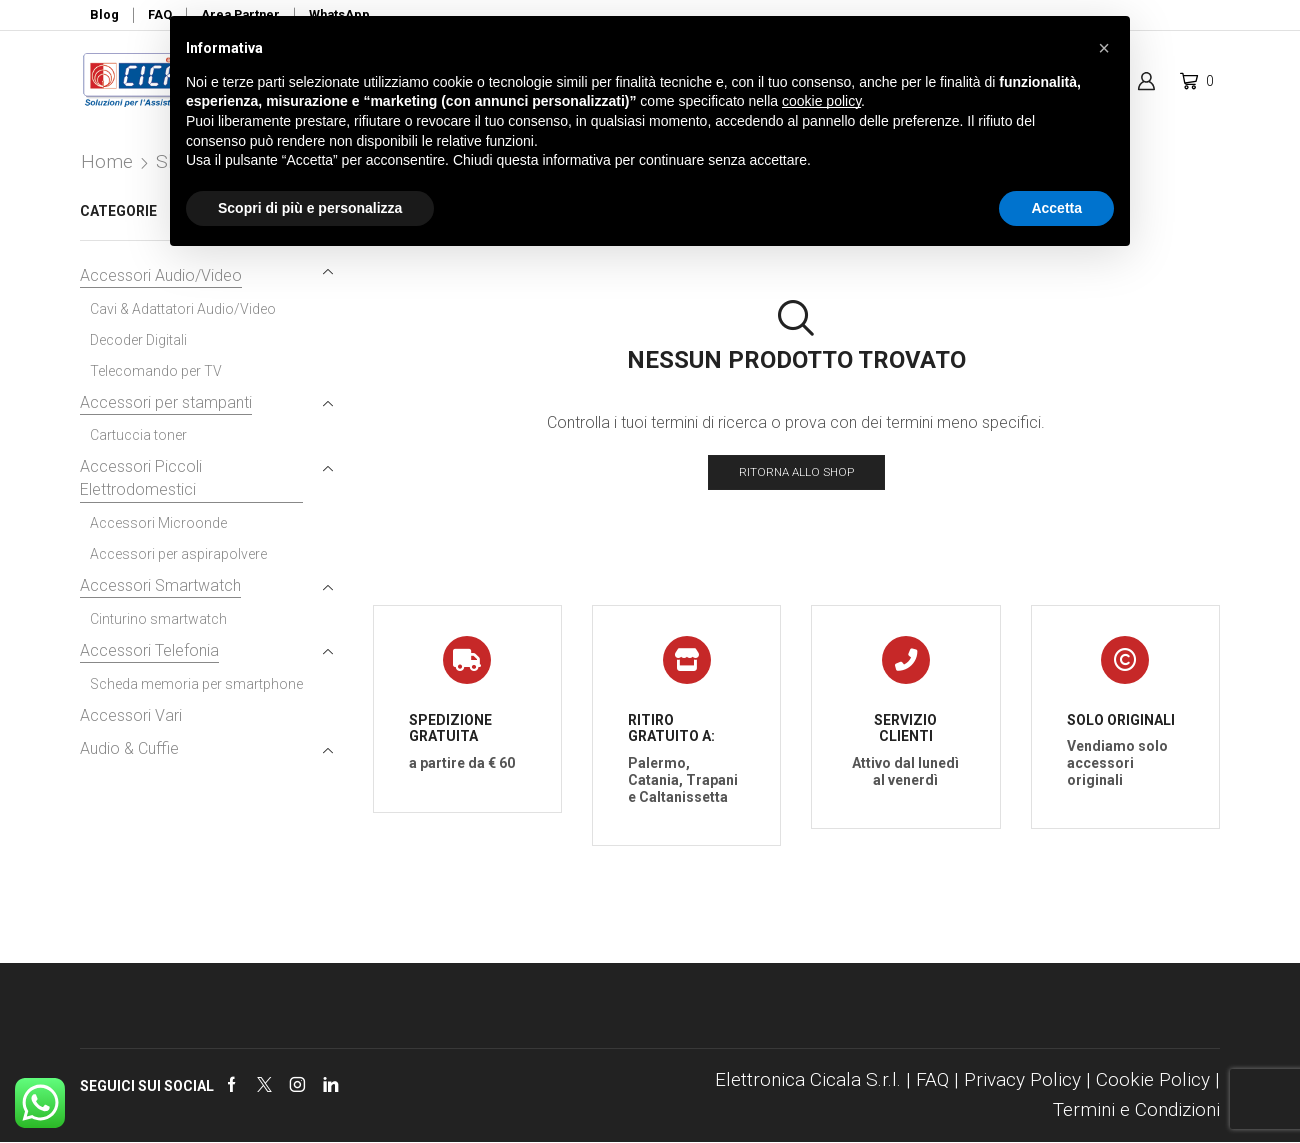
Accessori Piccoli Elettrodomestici (141, 478)
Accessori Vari (131, 715)
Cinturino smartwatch (158, 619)
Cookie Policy (1153, 1080)
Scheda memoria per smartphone (196, 684)
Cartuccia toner (138, 435)
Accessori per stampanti (166, 402)
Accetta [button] (1056, 208)
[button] (1104, 48)
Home (107, 161)
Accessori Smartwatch (160, 585)
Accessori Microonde (158, 523)
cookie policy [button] (821, 101)
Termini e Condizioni (1136, 1110)
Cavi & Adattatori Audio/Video (183, 309)
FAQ (932, 1080)
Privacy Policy (1022, 1080)
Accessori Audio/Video (161, 275)
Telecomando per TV (156, 371)
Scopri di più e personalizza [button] (310, 208)
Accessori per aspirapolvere (178, 554)
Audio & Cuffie (129, 748)
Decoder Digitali (138, 340)
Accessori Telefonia (149, 650)
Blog (104, 14)
